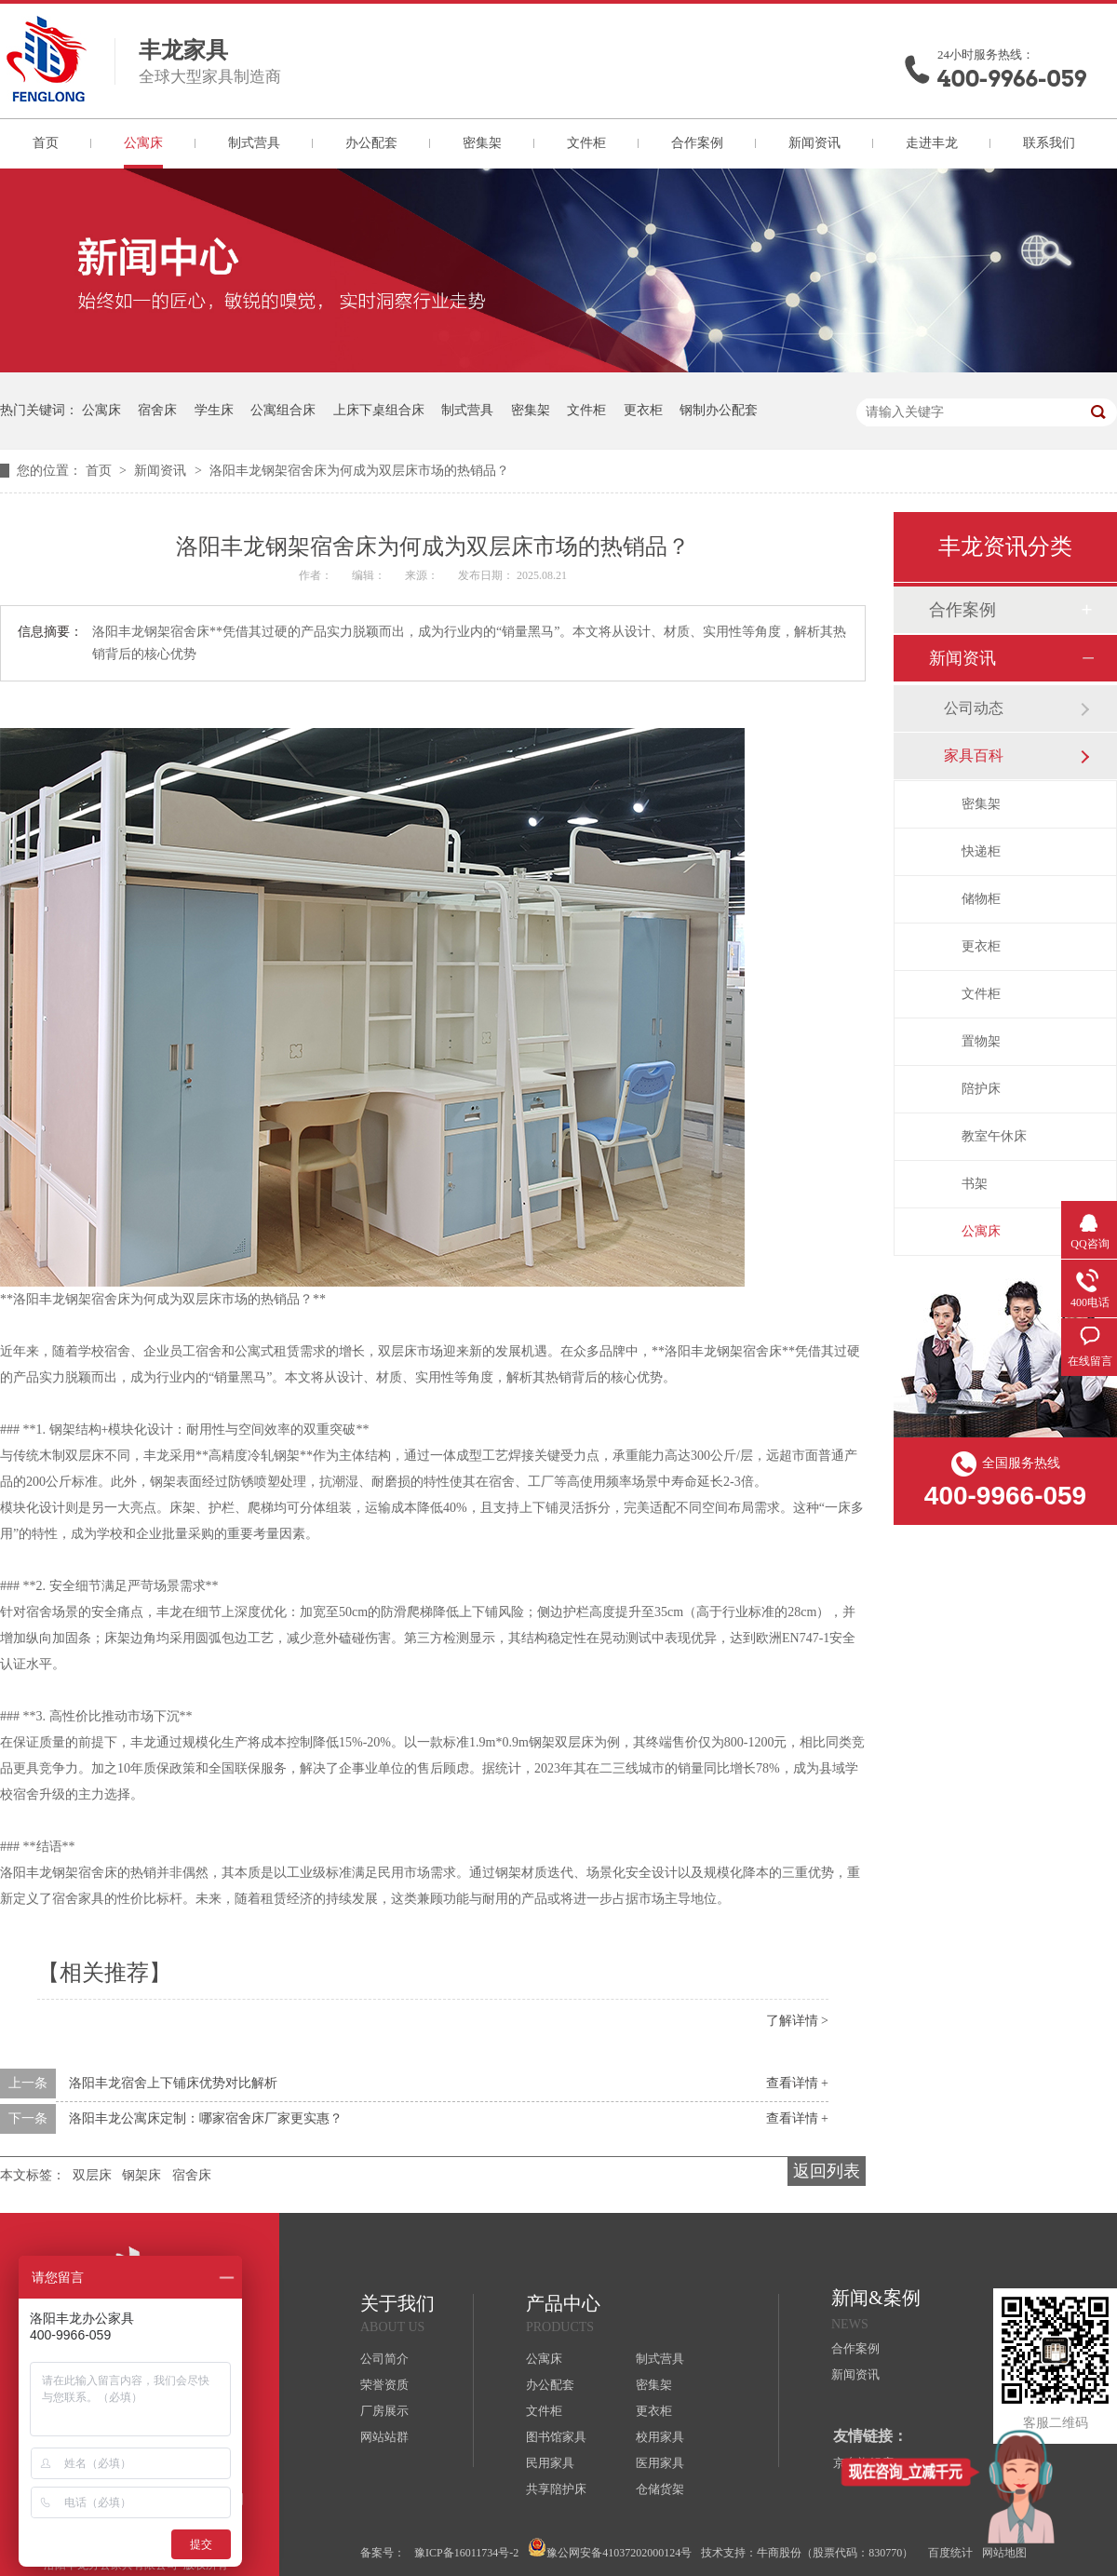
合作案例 (697, 143)
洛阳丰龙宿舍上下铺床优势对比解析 (173, 2083)
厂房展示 (384, 2411)
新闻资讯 (814, 143)
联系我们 (1049, 143)
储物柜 (981, 899)
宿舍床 (157, 410)
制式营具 (254, 143)
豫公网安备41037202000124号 (610, 2548)
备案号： (382, 2552)
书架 (975, 1184)
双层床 (92, 2175)
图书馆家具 (556, 2437)
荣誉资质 (384, 2385)
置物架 (981, 1041)
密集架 (482, 143)
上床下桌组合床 (378, 410)
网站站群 (384, 2437)
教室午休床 (994, 1136)
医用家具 (660, 2463)
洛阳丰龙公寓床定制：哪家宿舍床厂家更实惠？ (206, 2118)
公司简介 (384, 2359)
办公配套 (371, 143)
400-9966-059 (1011, 78)
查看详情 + (797, 2083)
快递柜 (981, 851)
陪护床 (981, 1089)
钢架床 (141, 2175)
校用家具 (660, 2437)
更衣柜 (643, 410)
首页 (46, 143)
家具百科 (973, 755)
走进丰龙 (932, 143)
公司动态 (973, 708)
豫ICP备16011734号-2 (466, 2552)
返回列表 (826, 2171)
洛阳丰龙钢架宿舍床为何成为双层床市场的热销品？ (359, 471)
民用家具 (550, 2463)
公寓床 (143, 143)
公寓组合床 (283, 410)
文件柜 (586, 143)
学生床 (214, 410)
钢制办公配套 (719, 410)
